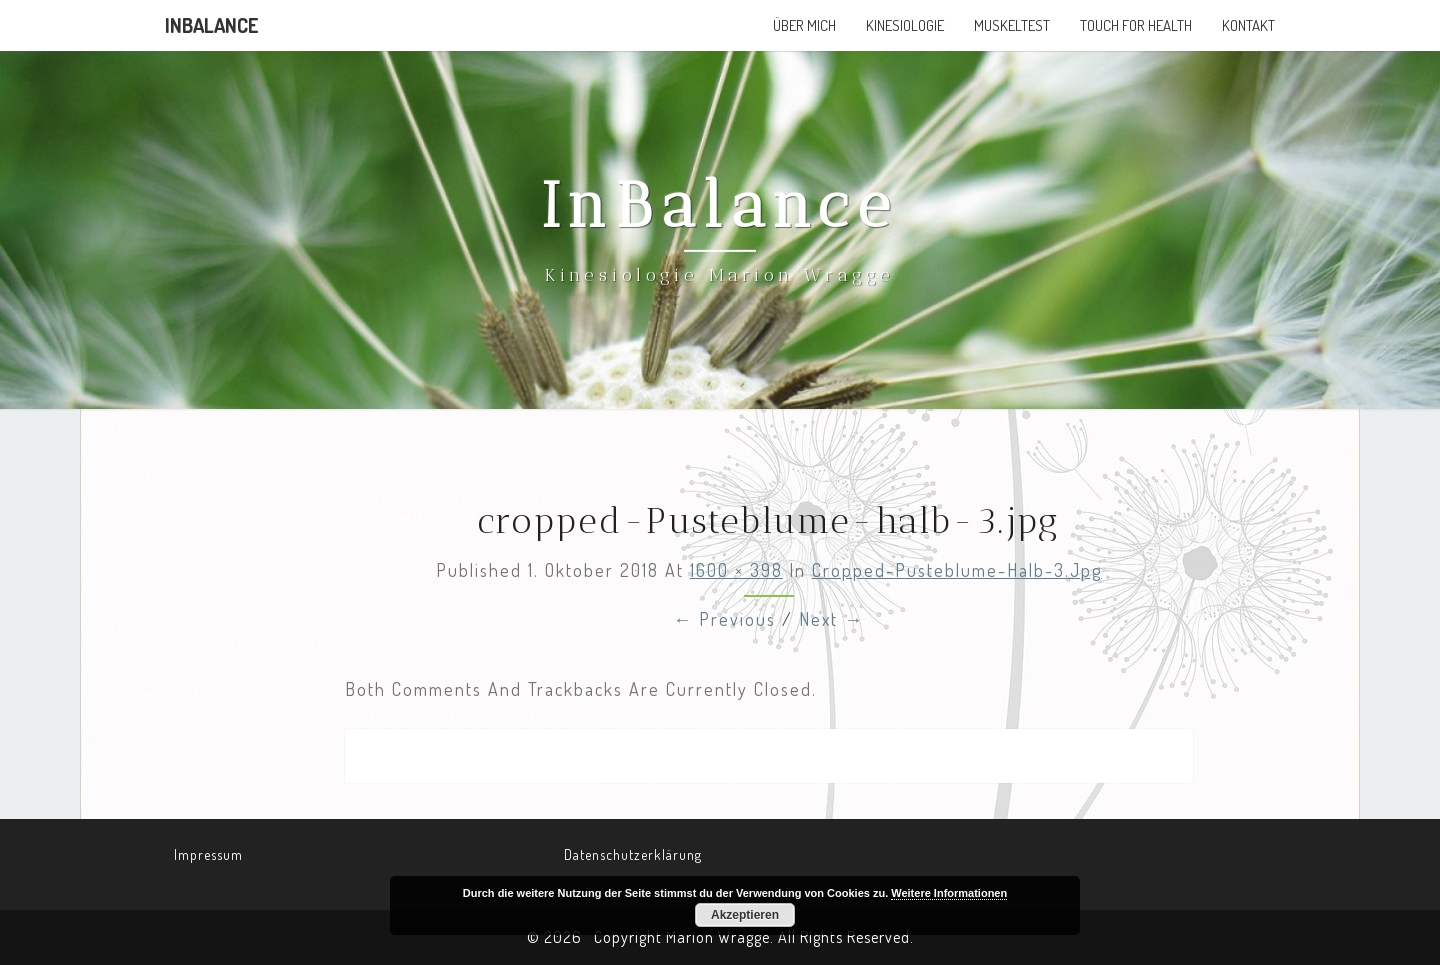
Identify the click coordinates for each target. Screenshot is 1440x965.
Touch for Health (1136, 25)
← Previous (724, 619)
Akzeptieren (745, 915)
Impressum (208, 854)
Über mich (804, 25)
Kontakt (1248, 25)
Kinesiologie (905, 25)
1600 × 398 (736, 570)
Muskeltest (1012, 25)
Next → (831, 619)
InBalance (212, 25)
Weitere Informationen (949, 893)
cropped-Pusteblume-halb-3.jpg (957, 570)
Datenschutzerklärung (633, 854)
